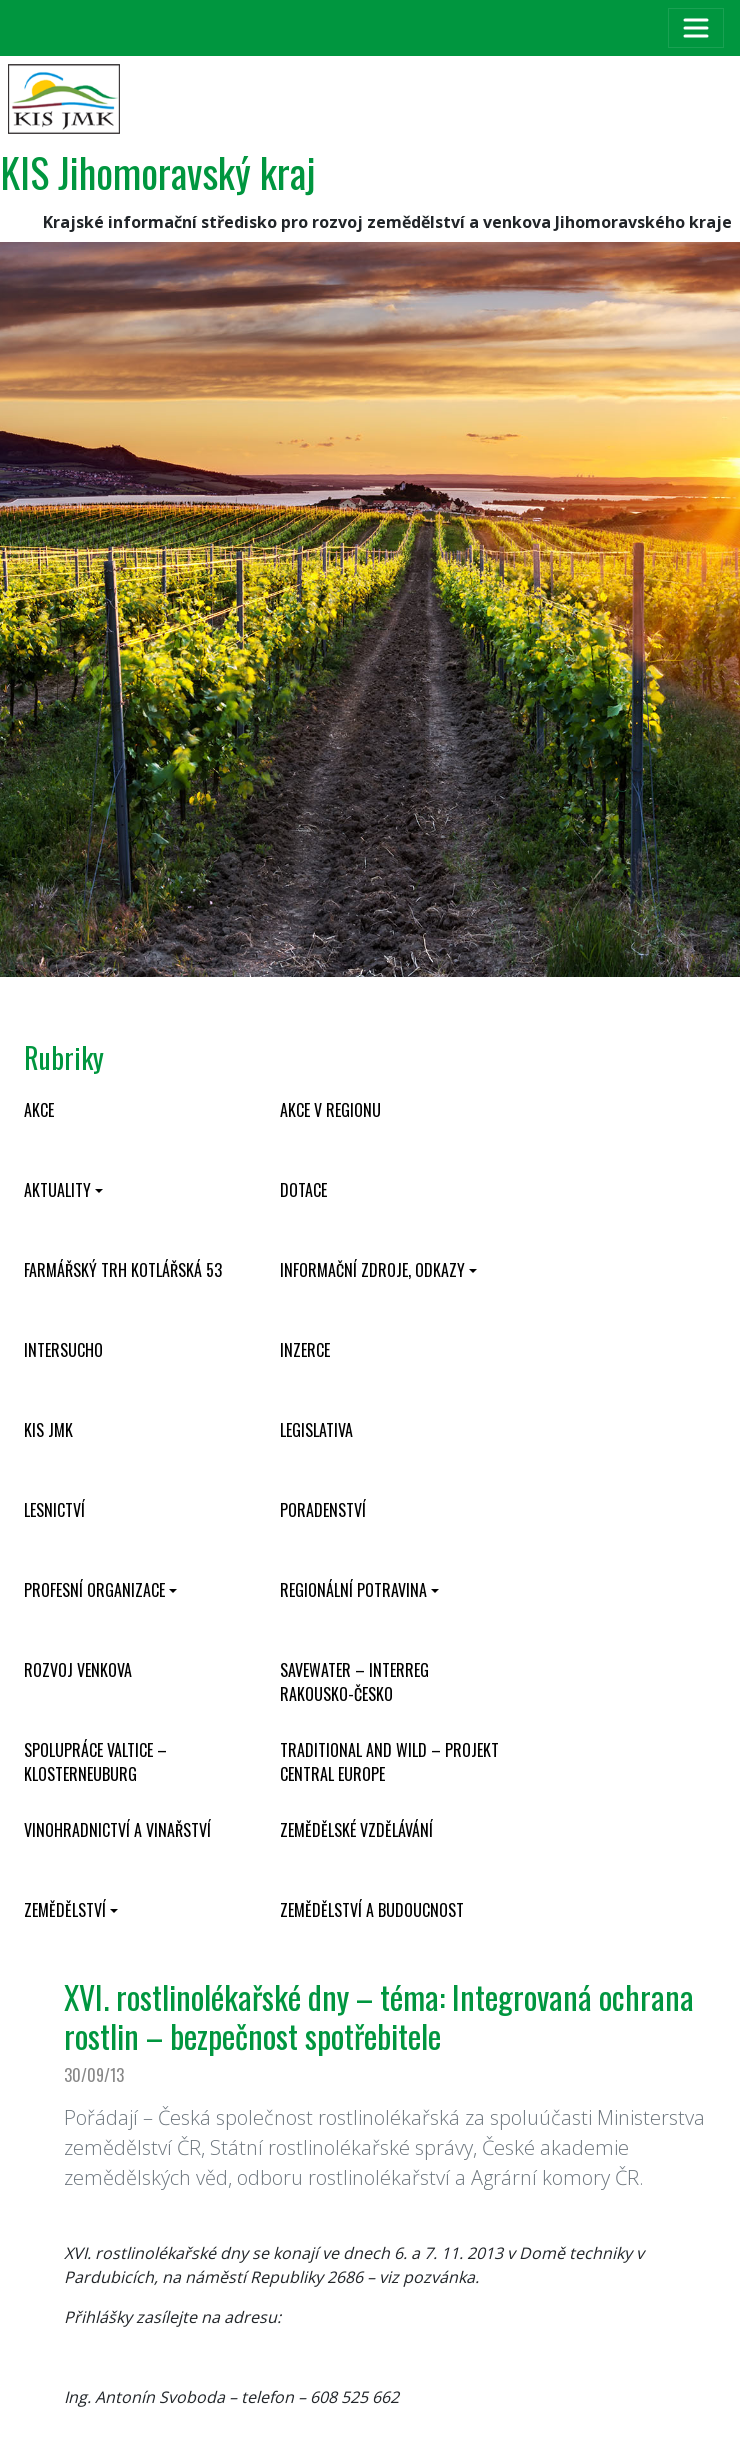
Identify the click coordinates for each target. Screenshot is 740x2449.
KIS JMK (48, 1430)
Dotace (303, 1190)
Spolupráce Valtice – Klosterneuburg (95, 1762)
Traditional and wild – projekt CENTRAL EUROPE (389, 1762)
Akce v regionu (330, 1110)
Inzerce (305, 1350)
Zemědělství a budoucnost (372, 1910)
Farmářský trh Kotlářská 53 (123, 1270)
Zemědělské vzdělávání (356, 1830)
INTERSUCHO (63, 1350)
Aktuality (57, 1190)
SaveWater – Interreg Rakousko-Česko (354, 1682)
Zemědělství (65, 1910)
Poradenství (323, 1510)
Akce (39, 1110)
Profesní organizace (94, 1590)
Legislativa (316, 1430)
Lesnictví (54, 1510)
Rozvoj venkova (78, 1670)
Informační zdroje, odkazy (372, 1270)
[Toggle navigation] (696, 28)
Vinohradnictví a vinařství (117, 1830)
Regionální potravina (353, 1590)
